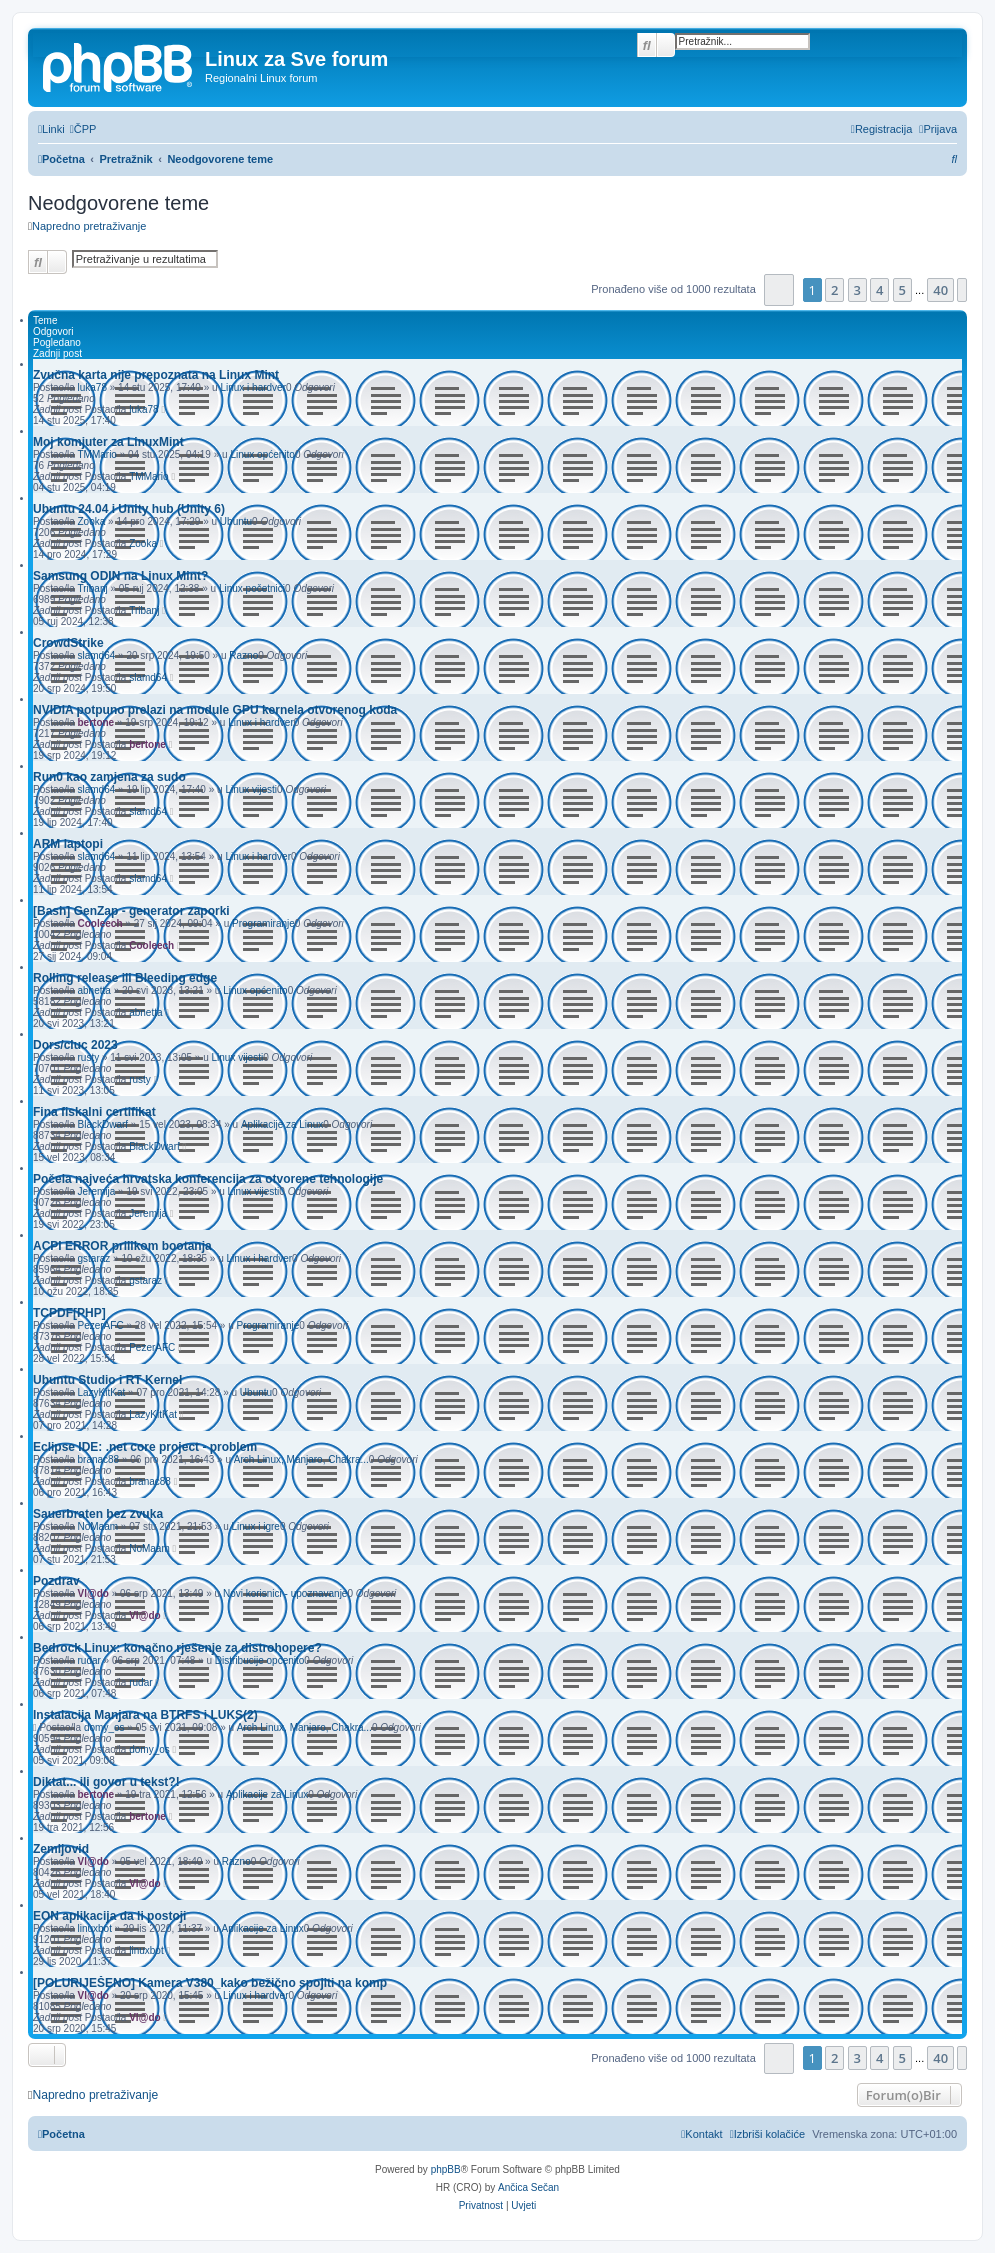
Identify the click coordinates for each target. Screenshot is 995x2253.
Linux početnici (252, 588)
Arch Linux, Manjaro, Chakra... (301, 1459)
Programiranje (263, 923)
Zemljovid (61, 1849)
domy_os (104, 1727)
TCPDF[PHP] (69, 1313)
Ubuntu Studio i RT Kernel (107, 1380)
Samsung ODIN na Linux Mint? (120, 576)
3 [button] (857, 290)
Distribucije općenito (260, 1660)
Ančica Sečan (528, 2187)
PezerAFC (100, 1325)
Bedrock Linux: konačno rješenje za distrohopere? (177, 1648)
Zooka (91, 521)
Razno (243, 655)
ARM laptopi (68, 844)
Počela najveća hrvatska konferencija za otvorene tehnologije (208, 1179)
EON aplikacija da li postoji (109, 1916)
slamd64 (96, 655)
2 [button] (834, 290)
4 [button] (879, 290)
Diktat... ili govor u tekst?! (106, 1782)
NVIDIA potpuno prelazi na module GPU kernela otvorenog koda (215, 710)
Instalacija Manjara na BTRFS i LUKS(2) (145, 1715)
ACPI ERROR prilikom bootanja (122, 1246)
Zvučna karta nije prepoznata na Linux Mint (156, 375)
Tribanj (92, 588)
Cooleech (99, 923)
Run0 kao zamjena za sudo (109, 777)
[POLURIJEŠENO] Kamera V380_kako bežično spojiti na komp (210, 1983)
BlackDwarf (102, 1124)
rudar (88, 1660)
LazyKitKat (101, 1392)
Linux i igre (256, 1526)
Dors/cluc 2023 (75, 1045)
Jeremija (96, 1191)
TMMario (96, 454)
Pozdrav (56, 1581)
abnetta (93, 990)
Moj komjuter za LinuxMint (108, 442)
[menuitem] (83, 129)
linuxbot (94, 1928)
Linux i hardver (253, 387)
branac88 (98, 1459)
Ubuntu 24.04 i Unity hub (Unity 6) (129, 509)
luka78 (91, 387)
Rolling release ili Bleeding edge (125, 978)
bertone (95, 722)
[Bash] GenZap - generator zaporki (131, 911)
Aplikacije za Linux (282, 1124)
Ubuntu (236, 521)
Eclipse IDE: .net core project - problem (145, 1447)
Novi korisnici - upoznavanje (285, 1593)
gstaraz (93, 1258)
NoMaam (97, 1526)
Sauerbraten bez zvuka (98, 1514)
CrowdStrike (68, 643)
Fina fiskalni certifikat (94, 1112)
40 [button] (940, 290)
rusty (88, 1057)
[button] (779, 289)
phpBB (446, 2169)
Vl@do (92, 1593)
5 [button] (902, 290)
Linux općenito (262, 454)
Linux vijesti (251, 789)
